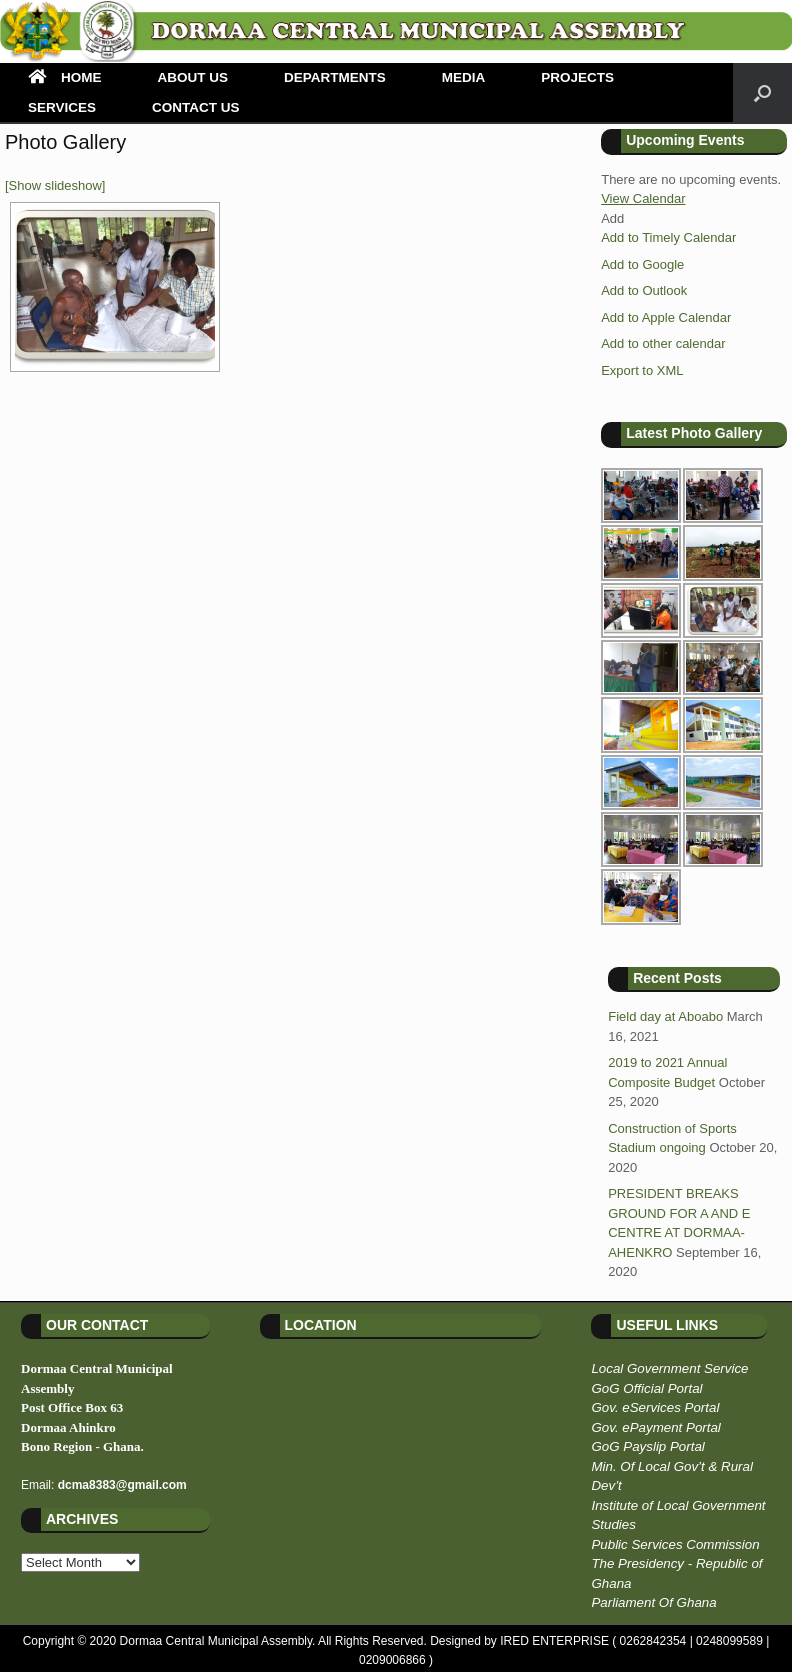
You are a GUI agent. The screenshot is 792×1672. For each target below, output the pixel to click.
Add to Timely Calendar (668, 237)
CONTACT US (196, 107)
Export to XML (642, 370)
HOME (65, 77)
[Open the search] (762, 92)
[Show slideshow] (55, 185)
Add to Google (642, 264)
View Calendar (643, 198)
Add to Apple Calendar (666, 317)
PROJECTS (577, 77)
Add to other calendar (663, 343)
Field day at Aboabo (665, 1016)
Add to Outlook (644, 290)
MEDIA (464, 77)
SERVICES (62, 107)
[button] (612, 218)
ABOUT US (193, 77)
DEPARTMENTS (335, 77)
